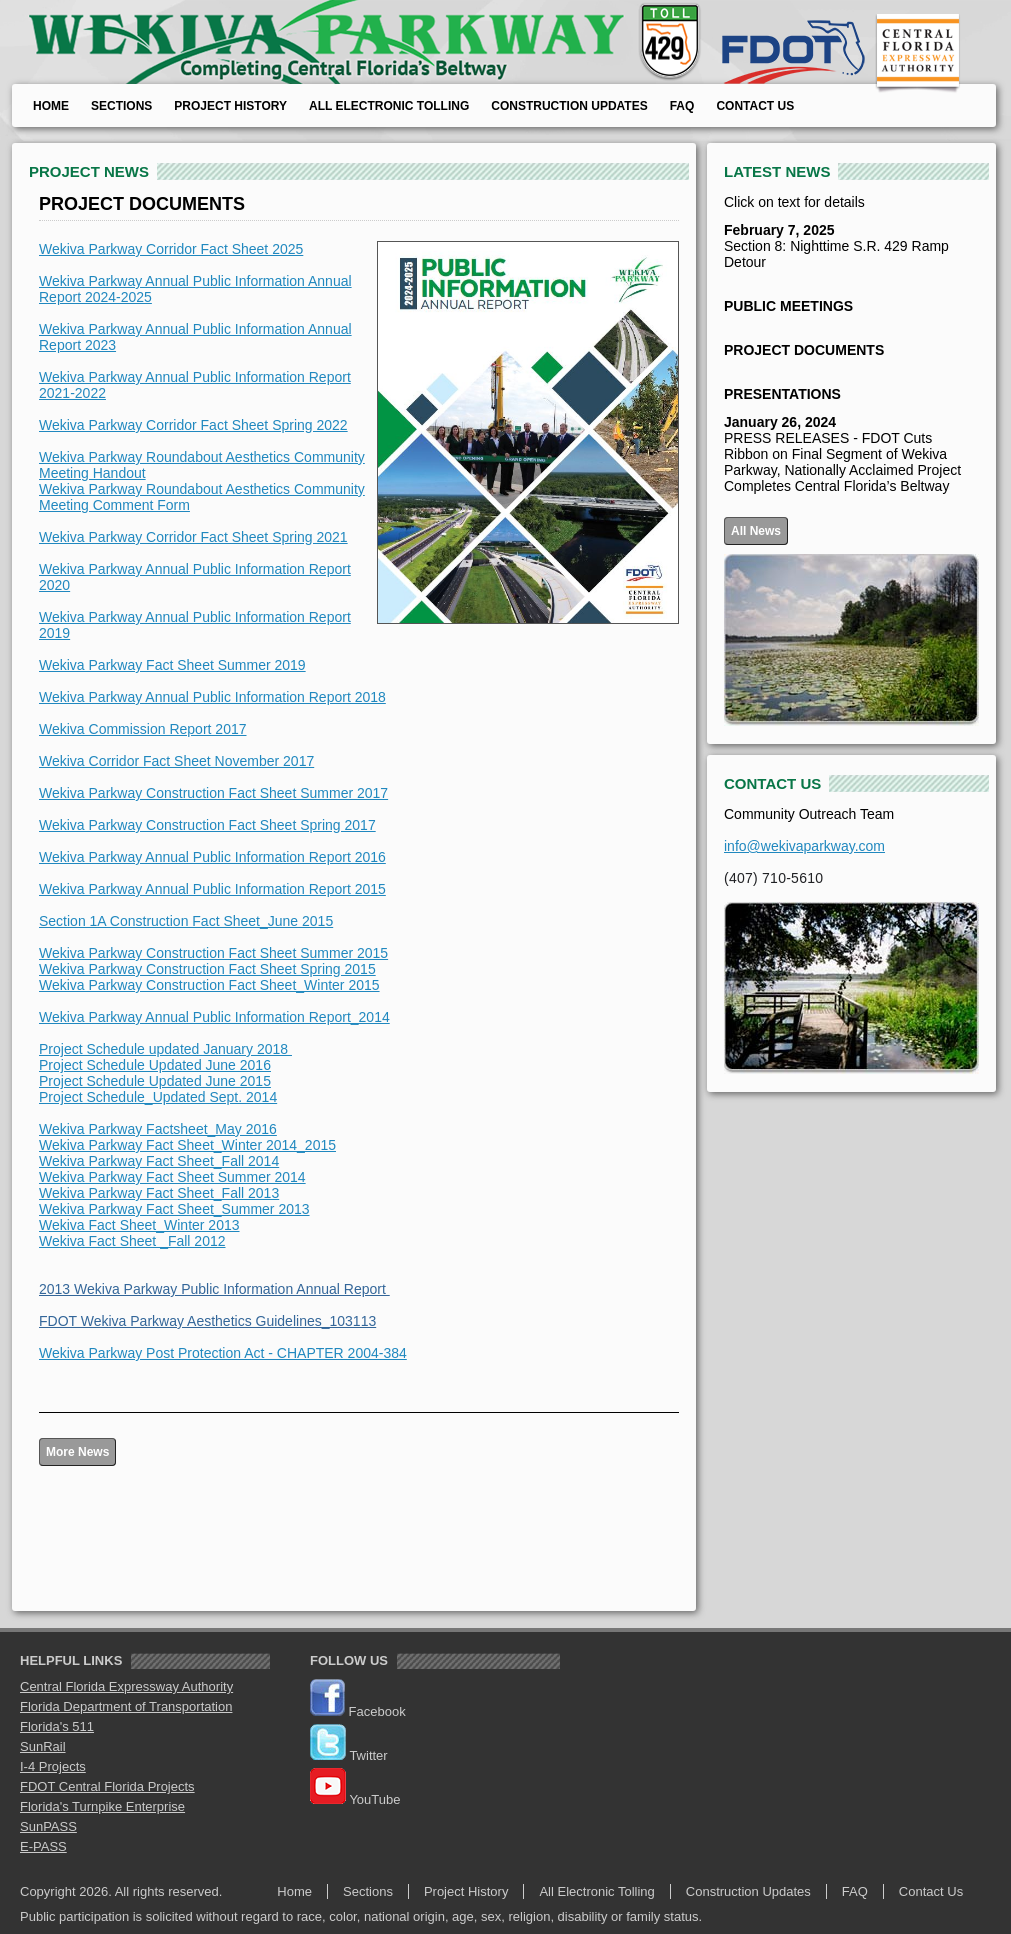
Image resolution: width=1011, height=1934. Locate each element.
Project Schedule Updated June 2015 (155, 1081)
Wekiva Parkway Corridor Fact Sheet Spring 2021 (193, 537)
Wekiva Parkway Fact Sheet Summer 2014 (172, 1177)
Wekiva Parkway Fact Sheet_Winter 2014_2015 (187, 1145)
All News (756, 531)
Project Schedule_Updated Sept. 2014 (158, 1097)
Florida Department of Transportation (126, 1706)
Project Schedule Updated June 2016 (155, 1065)
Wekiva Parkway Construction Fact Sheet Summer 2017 (213, 793)
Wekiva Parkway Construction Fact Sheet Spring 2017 (207, 825)
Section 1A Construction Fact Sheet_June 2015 (186, 921)
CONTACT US (772, 783)
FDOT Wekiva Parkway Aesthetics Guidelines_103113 (207, 1321)
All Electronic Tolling (389, 106)
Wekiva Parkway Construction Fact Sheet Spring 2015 (207, 969)
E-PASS (43, 1846)
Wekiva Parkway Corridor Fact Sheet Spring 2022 (193, 425)
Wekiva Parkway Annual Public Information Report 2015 (212, 889)
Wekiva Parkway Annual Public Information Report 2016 (212, 857)
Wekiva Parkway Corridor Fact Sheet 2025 (171, 249)
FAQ (682, 106)
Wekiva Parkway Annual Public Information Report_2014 (214, 1017)
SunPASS (48, 1826)
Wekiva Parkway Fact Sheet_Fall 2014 (159, 1161)
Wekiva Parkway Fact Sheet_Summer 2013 (174, 1209)
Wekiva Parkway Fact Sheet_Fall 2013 (159, 1193)
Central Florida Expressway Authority (126, 1686)
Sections (121, 106)
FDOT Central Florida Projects (107, 1786)
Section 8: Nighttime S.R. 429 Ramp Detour (836, 246)
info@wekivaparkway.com (804, 846)
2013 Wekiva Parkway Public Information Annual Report (214, 1289)
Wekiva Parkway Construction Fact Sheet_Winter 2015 (209, 985)
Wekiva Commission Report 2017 (143, 729)
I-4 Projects (53, 1766)
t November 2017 (260, 761)
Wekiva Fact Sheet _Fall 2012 (132, 1241)
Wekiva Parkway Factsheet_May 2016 (158, 1129)
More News (77, 1452)
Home (51, 106)
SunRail (43, 1746)
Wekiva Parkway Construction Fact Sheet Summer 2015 (213, 953)
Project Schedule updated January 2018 (165, 1049)
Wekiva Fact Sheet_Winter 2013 (139, 1225)
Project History (230, 106)
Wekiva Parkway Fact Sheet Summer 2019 (172, 665)
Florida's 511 (57, 1726)
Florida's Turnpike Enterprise (102, 1806)
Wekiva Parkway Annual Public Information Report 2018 (212, 697)
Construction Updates (569, 106)
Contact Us (755, 106)
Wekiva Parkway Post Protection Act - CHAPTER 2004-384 (223, 1353)
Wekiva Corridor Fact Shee (123, 761)
